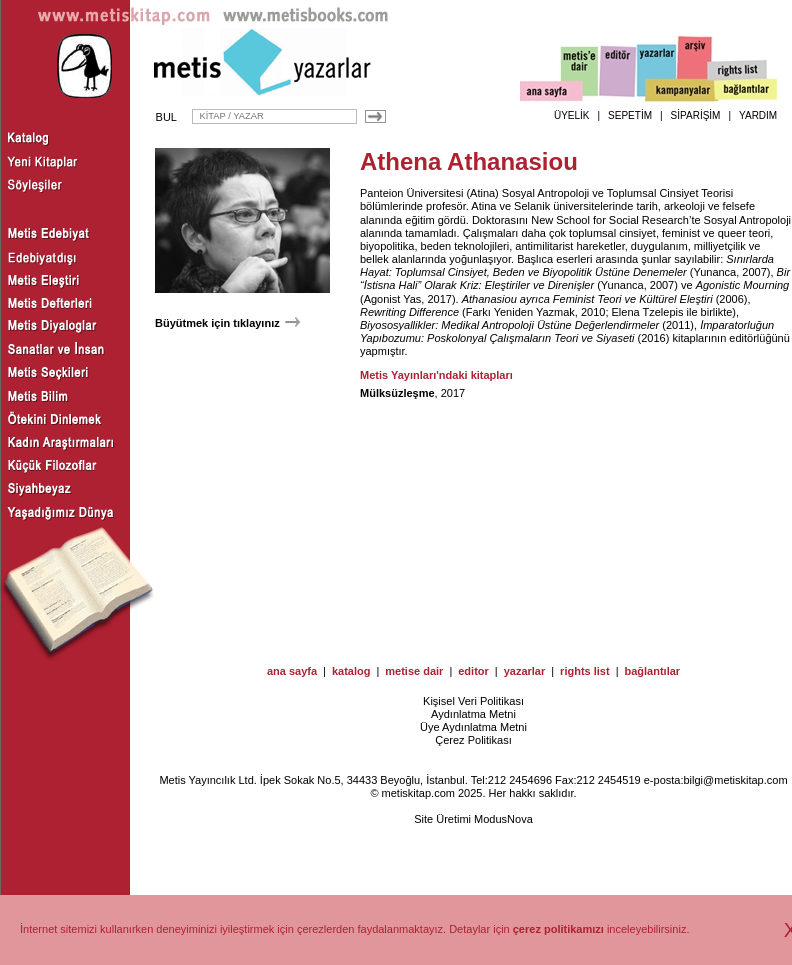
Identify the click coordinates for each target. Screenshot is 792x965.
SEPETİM (630, 115)
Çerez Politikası (473, 740)
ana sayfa (292, 671)
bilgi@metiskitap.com (735, 780)
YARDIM (758, 115)
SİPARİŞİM (696, 115)
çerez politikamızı (558, 929)
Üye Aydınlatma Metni (473, 727)
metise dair (414, 671)
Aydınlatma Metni (473, 714)
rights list (585, 671)
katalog (351, 671)
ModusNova (503, 819)
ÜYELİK (572, 115)
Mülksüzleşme (397, 393)
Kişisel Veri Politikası (473, 701)
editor (473, 671)
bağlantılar (652, 671)
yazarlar (525, 671)
